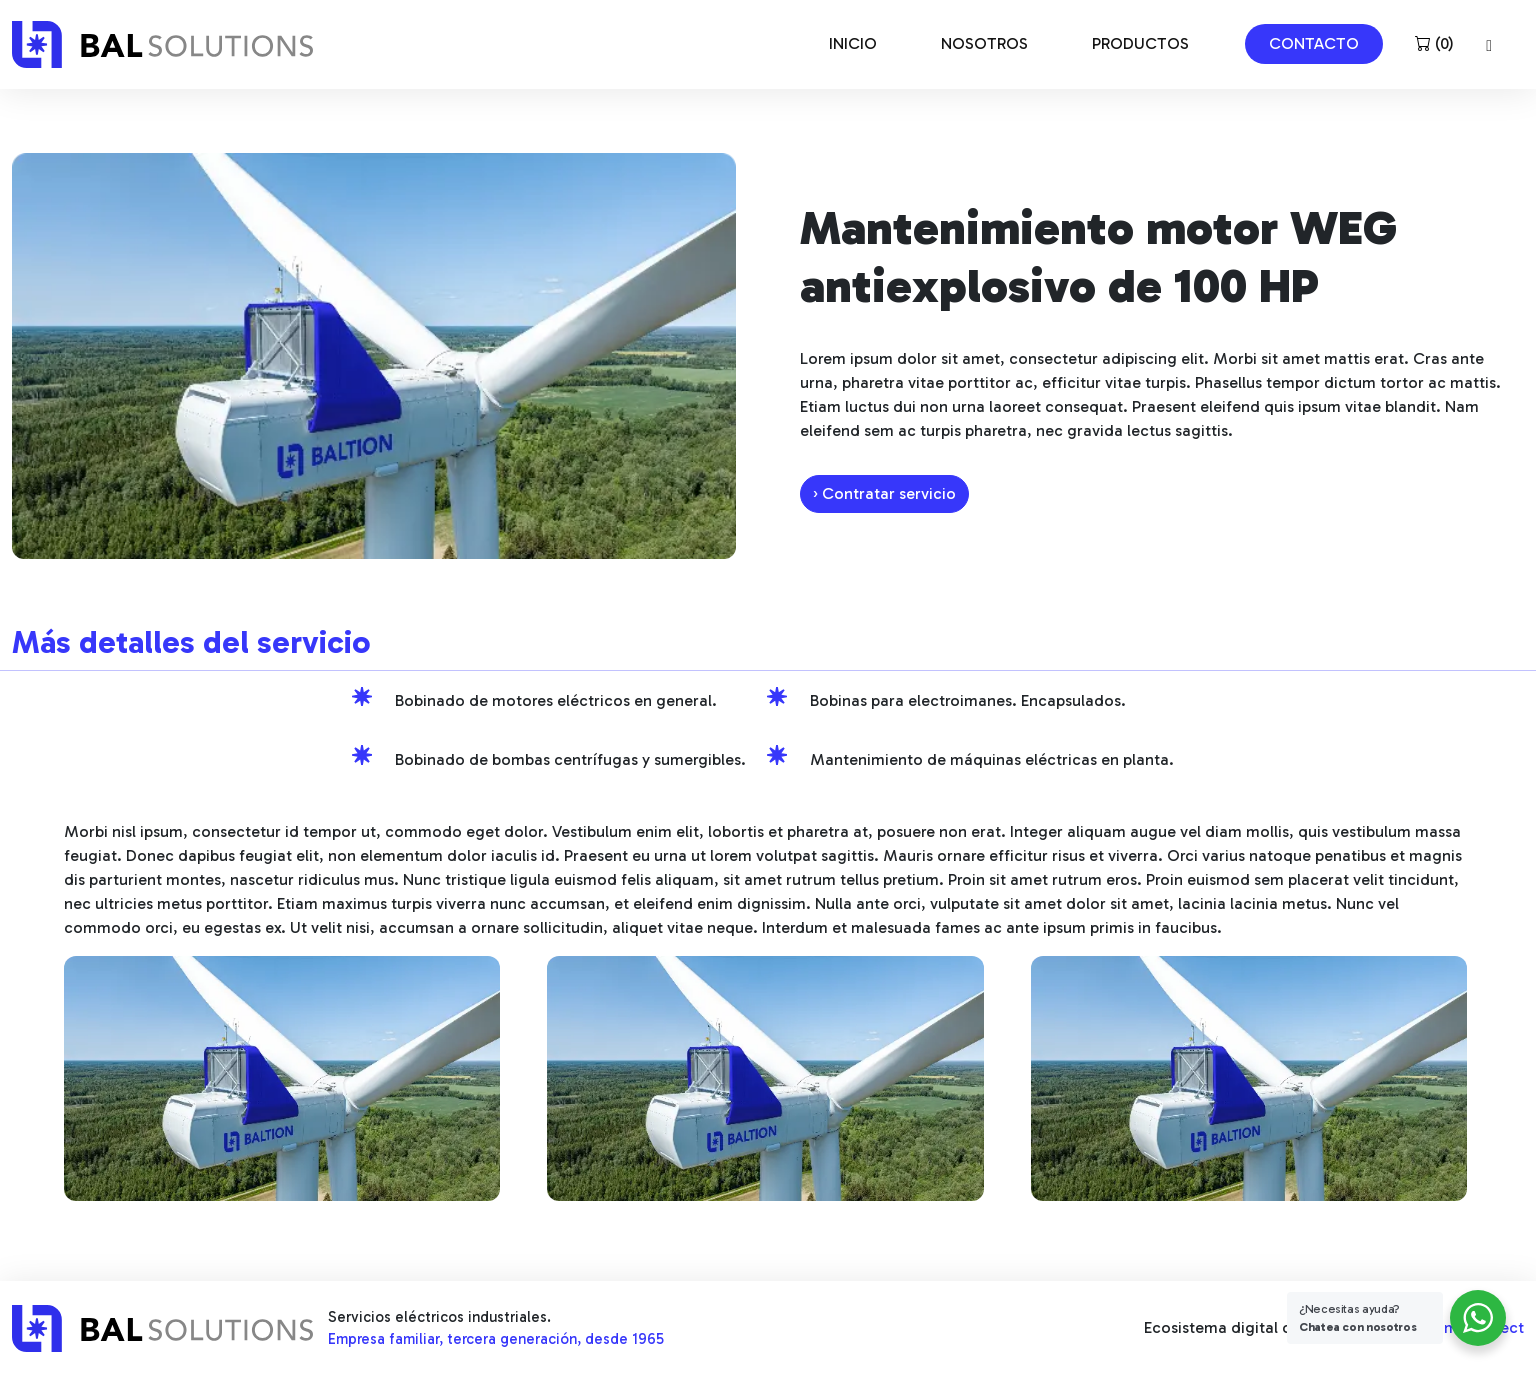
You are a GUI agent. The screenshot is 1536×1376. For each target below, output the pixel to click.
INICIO (853, 43)
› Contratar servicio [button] (884, 493)
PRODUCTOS (1140, 43)
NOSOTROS (984, 43)
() (1434, 43)
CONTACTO (1314, 43)
